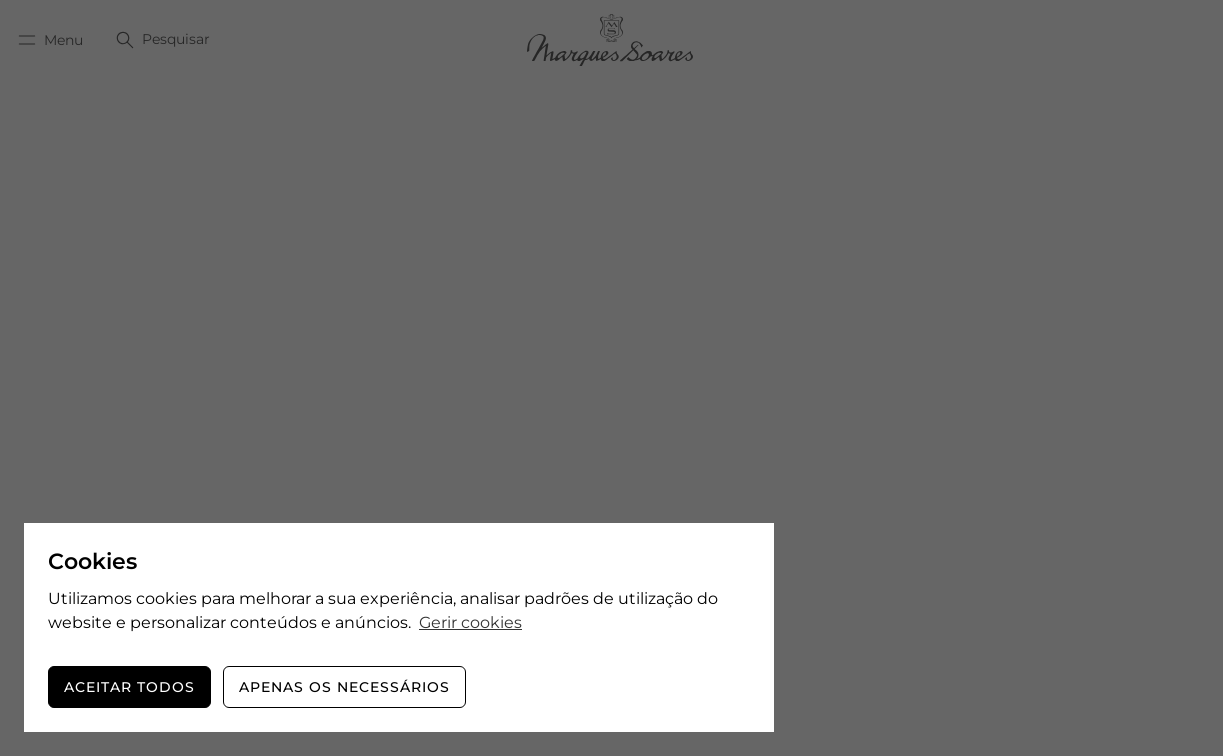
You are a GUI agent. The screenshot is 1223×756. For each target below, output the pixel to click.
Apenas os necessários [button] (344, 687)
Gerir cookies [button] (470, 622)
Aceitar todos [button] (129, 687)
